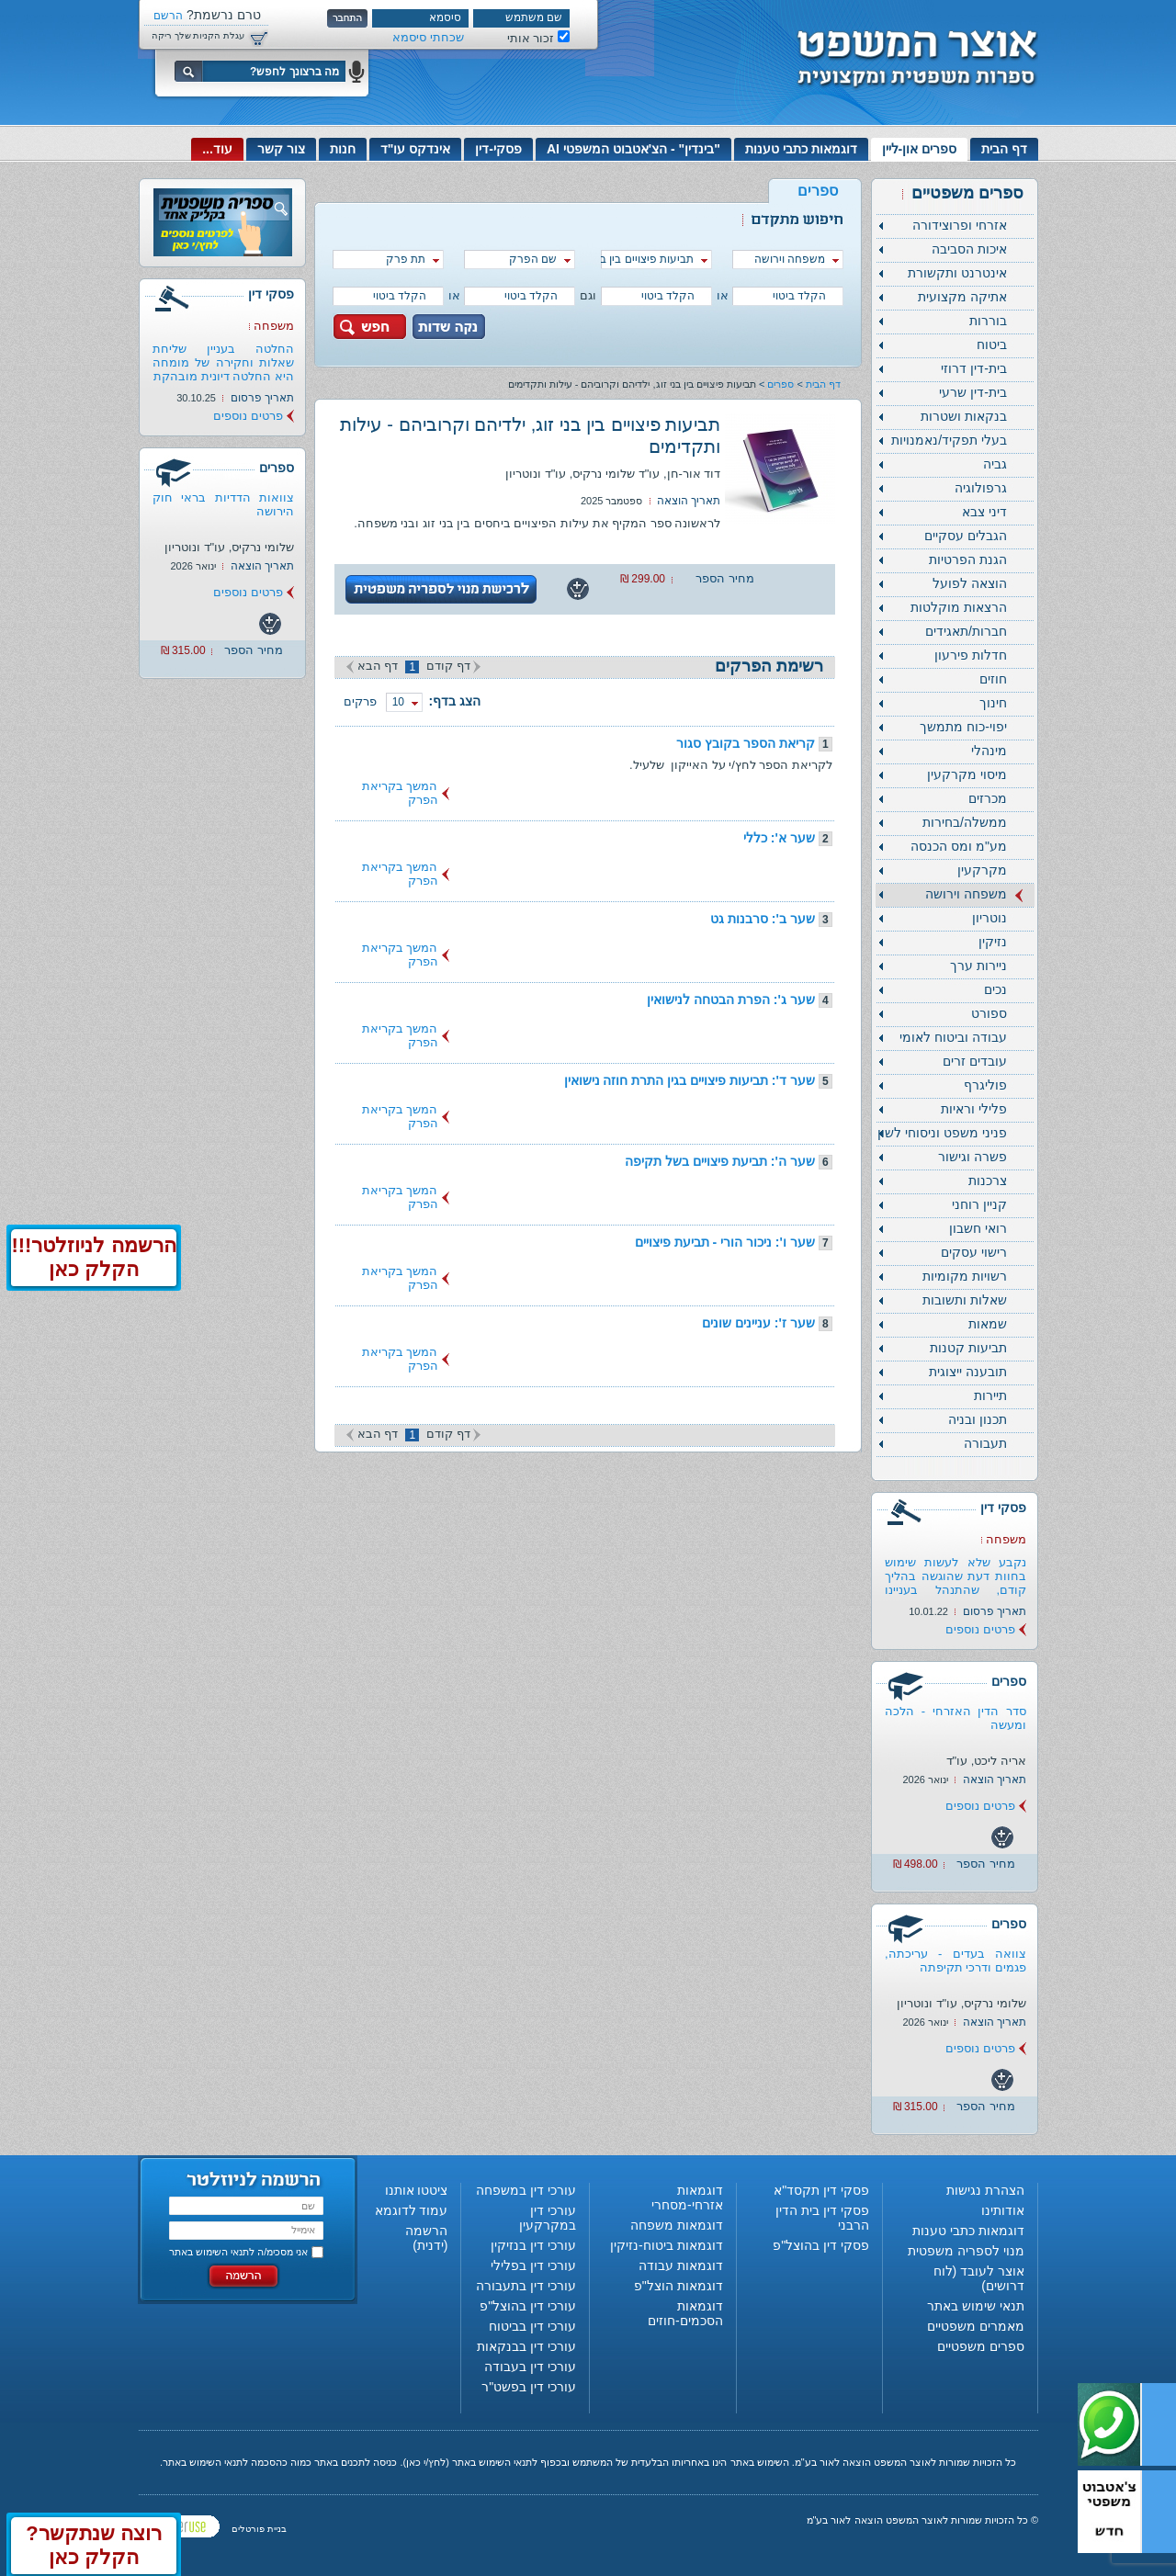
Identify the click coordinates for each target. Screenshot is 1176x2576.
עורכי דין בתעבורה (526, 2285)
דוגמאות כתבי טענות (801, 148)
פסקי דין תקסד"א (821, 2190)
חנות (343, 148)
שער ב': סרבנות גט (762, 918)
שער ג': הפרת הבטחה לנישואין (731, 999)
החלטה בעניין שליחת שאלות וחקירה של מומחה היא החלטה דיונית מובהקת (223, 362)
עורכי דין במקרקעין (547, 2217)
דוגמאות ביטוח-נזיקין (666, 2245)
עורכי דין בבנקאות (526, 2346)
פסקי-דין (498, 148)
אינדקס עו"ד (415, 148)
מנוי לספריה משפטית (966, 2250)
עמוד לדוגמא (411, 2210)
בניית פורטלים (259, 2529)
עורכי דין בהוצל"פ (528, 2306)
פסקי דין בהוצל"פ (821, 2245)
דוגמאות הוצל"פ (678, 2285)
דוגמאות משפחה (676, 2225)
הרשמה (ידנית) (426, 2238)
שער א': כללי (779, 837)
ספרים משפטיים (980, 2346)
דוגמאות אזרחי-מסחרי (687, 2197)
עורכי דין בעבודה (530, 2366)
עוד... (217, 148)
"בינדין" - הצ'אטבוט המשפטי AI (633, 148)
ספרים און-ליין (919, 148)
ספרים (780, 384)
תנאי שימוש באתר (975, 2306)
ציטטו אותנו (416, 2190)
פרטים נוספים (980, 1629)
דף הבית (1004, 148)
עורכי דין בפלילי (533, 2265)
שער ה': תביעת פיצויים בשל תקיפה (719, 1161)
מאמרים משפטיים (975, 2326)
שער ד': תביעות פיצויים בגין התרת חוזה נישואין (689, 1080)
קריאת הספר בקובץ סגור (745, 743)
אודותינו (1002, 2210)
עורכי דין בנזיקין (533, 2245)
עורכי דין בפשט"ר (528, 2386)
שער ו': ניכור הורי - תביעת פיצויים (725, 1242)
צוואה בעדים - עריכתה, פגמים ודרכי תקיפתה (955, 1960)
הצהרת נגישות (985, 2190)
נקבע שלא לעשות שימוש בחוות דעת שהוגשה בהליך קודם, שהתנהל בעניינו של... (955, 1582)
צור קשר (281, 148)
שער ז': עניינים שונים (758, 1323)
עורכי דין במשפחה (526, 2190)
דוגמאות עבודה (681, 2265)
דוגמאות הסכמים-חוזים (685, 2313)
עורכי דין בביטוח (532, 2326)
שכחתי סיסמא (428, 37)
